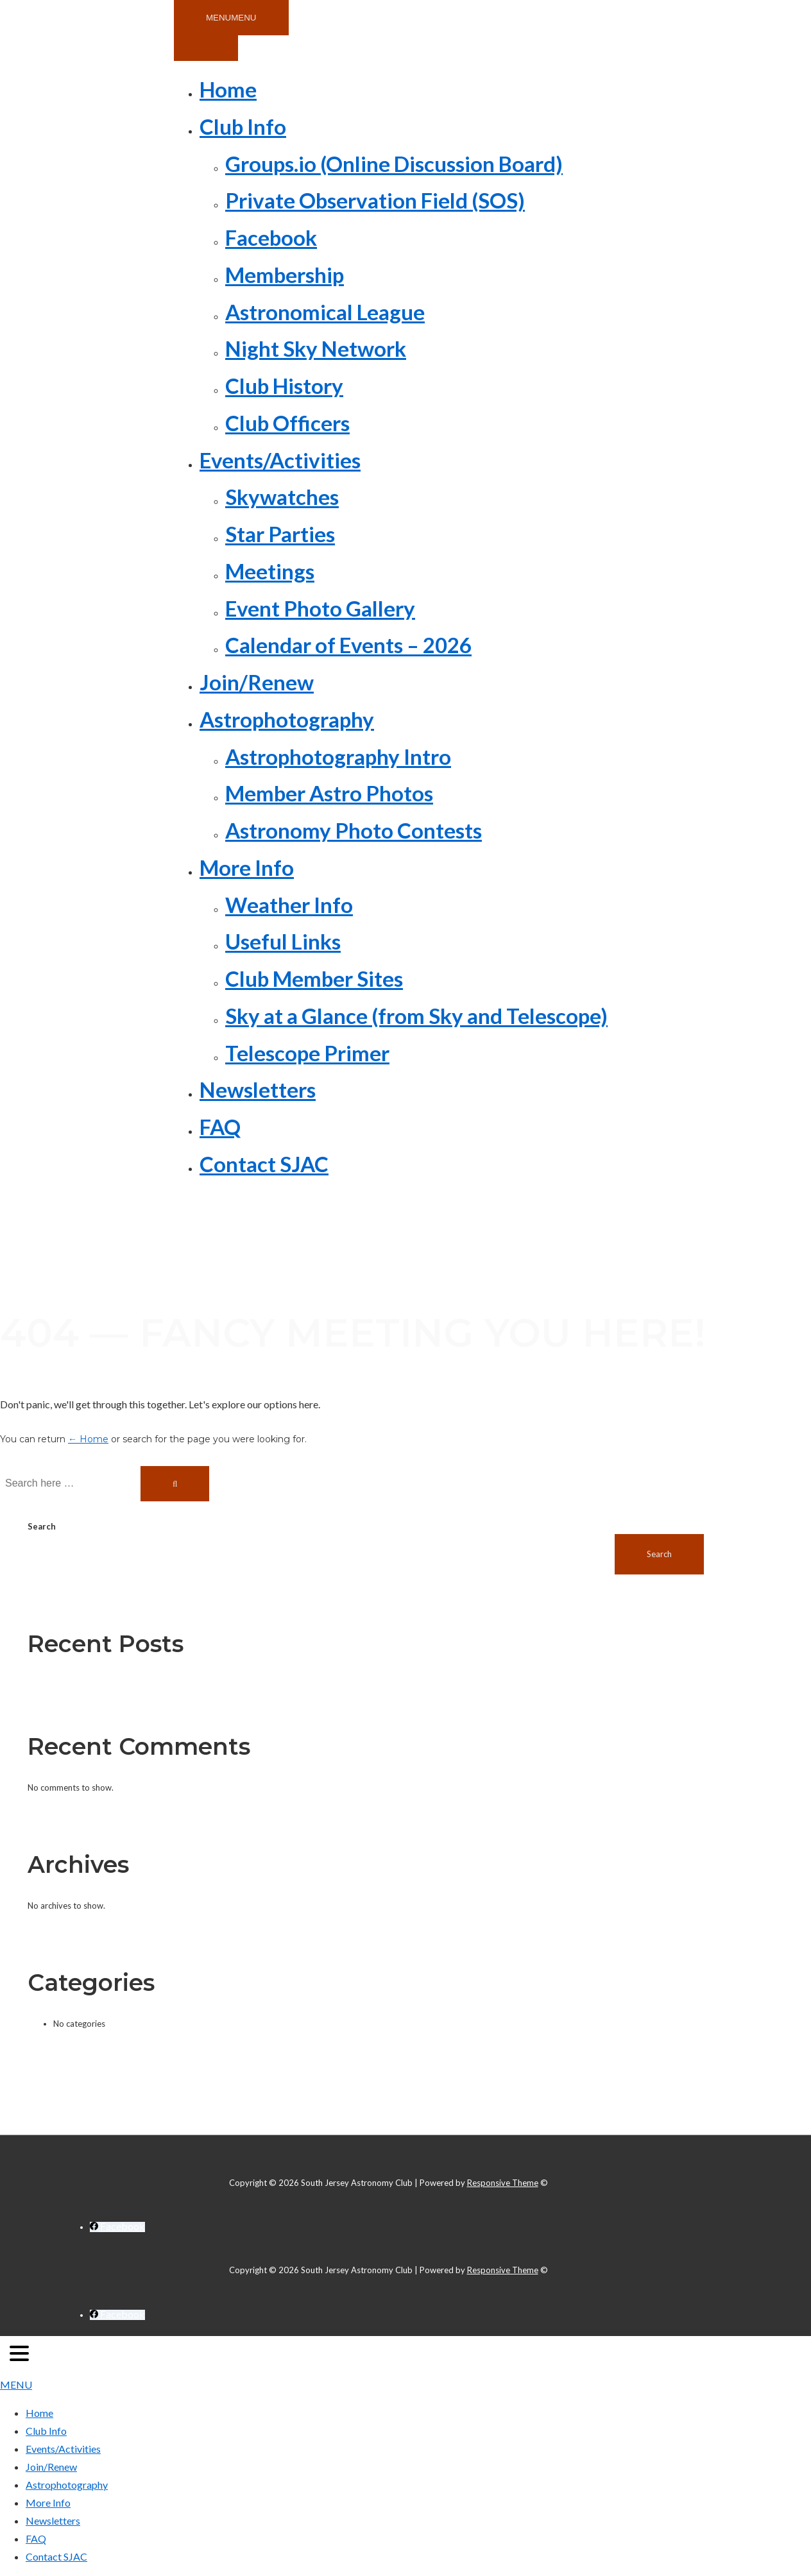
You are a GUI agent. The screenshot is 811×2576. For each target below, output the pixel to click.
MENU (16, 2384)
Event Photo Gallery (320, 608)
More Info (48, 2502)
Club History (284, 385)
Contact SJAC (264, 1164)
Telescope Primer (307, 1053)
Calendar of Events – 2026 (348, 645)
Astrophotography (67, 2484)
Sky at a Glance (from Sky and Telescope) (416, 1015)
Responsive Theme (502, 2183)
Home (228, 89)
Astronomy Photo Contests (353, 830)
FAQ (220, 1126)
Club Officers (287, 423)
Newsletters (258, 1089)
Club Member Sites (314, 978)
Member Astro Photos (329, 793)
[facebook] (117, 2227)
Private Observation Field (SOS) (375, 200)
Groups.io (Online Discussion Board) (394, 163)
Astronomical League (325, 312)
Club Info (46, 2431)
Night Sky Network (315, 348)
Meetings (269, 571)
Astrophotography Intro (338, 756)
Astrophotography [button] (287, 719)
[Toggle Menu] (206, 48)
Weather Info (289, 904)
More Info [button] (247, 867)
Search (42, 1526)
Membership (284, 274)
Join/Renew (257, 682)
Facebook (271, 237)
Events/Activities (63, 2449)
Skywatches (282, 496)
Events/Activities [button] (280, 460)
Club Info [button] (243, 126)
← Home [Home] (88, 1439)
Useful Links (283, 941)
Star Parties (280, 534)
